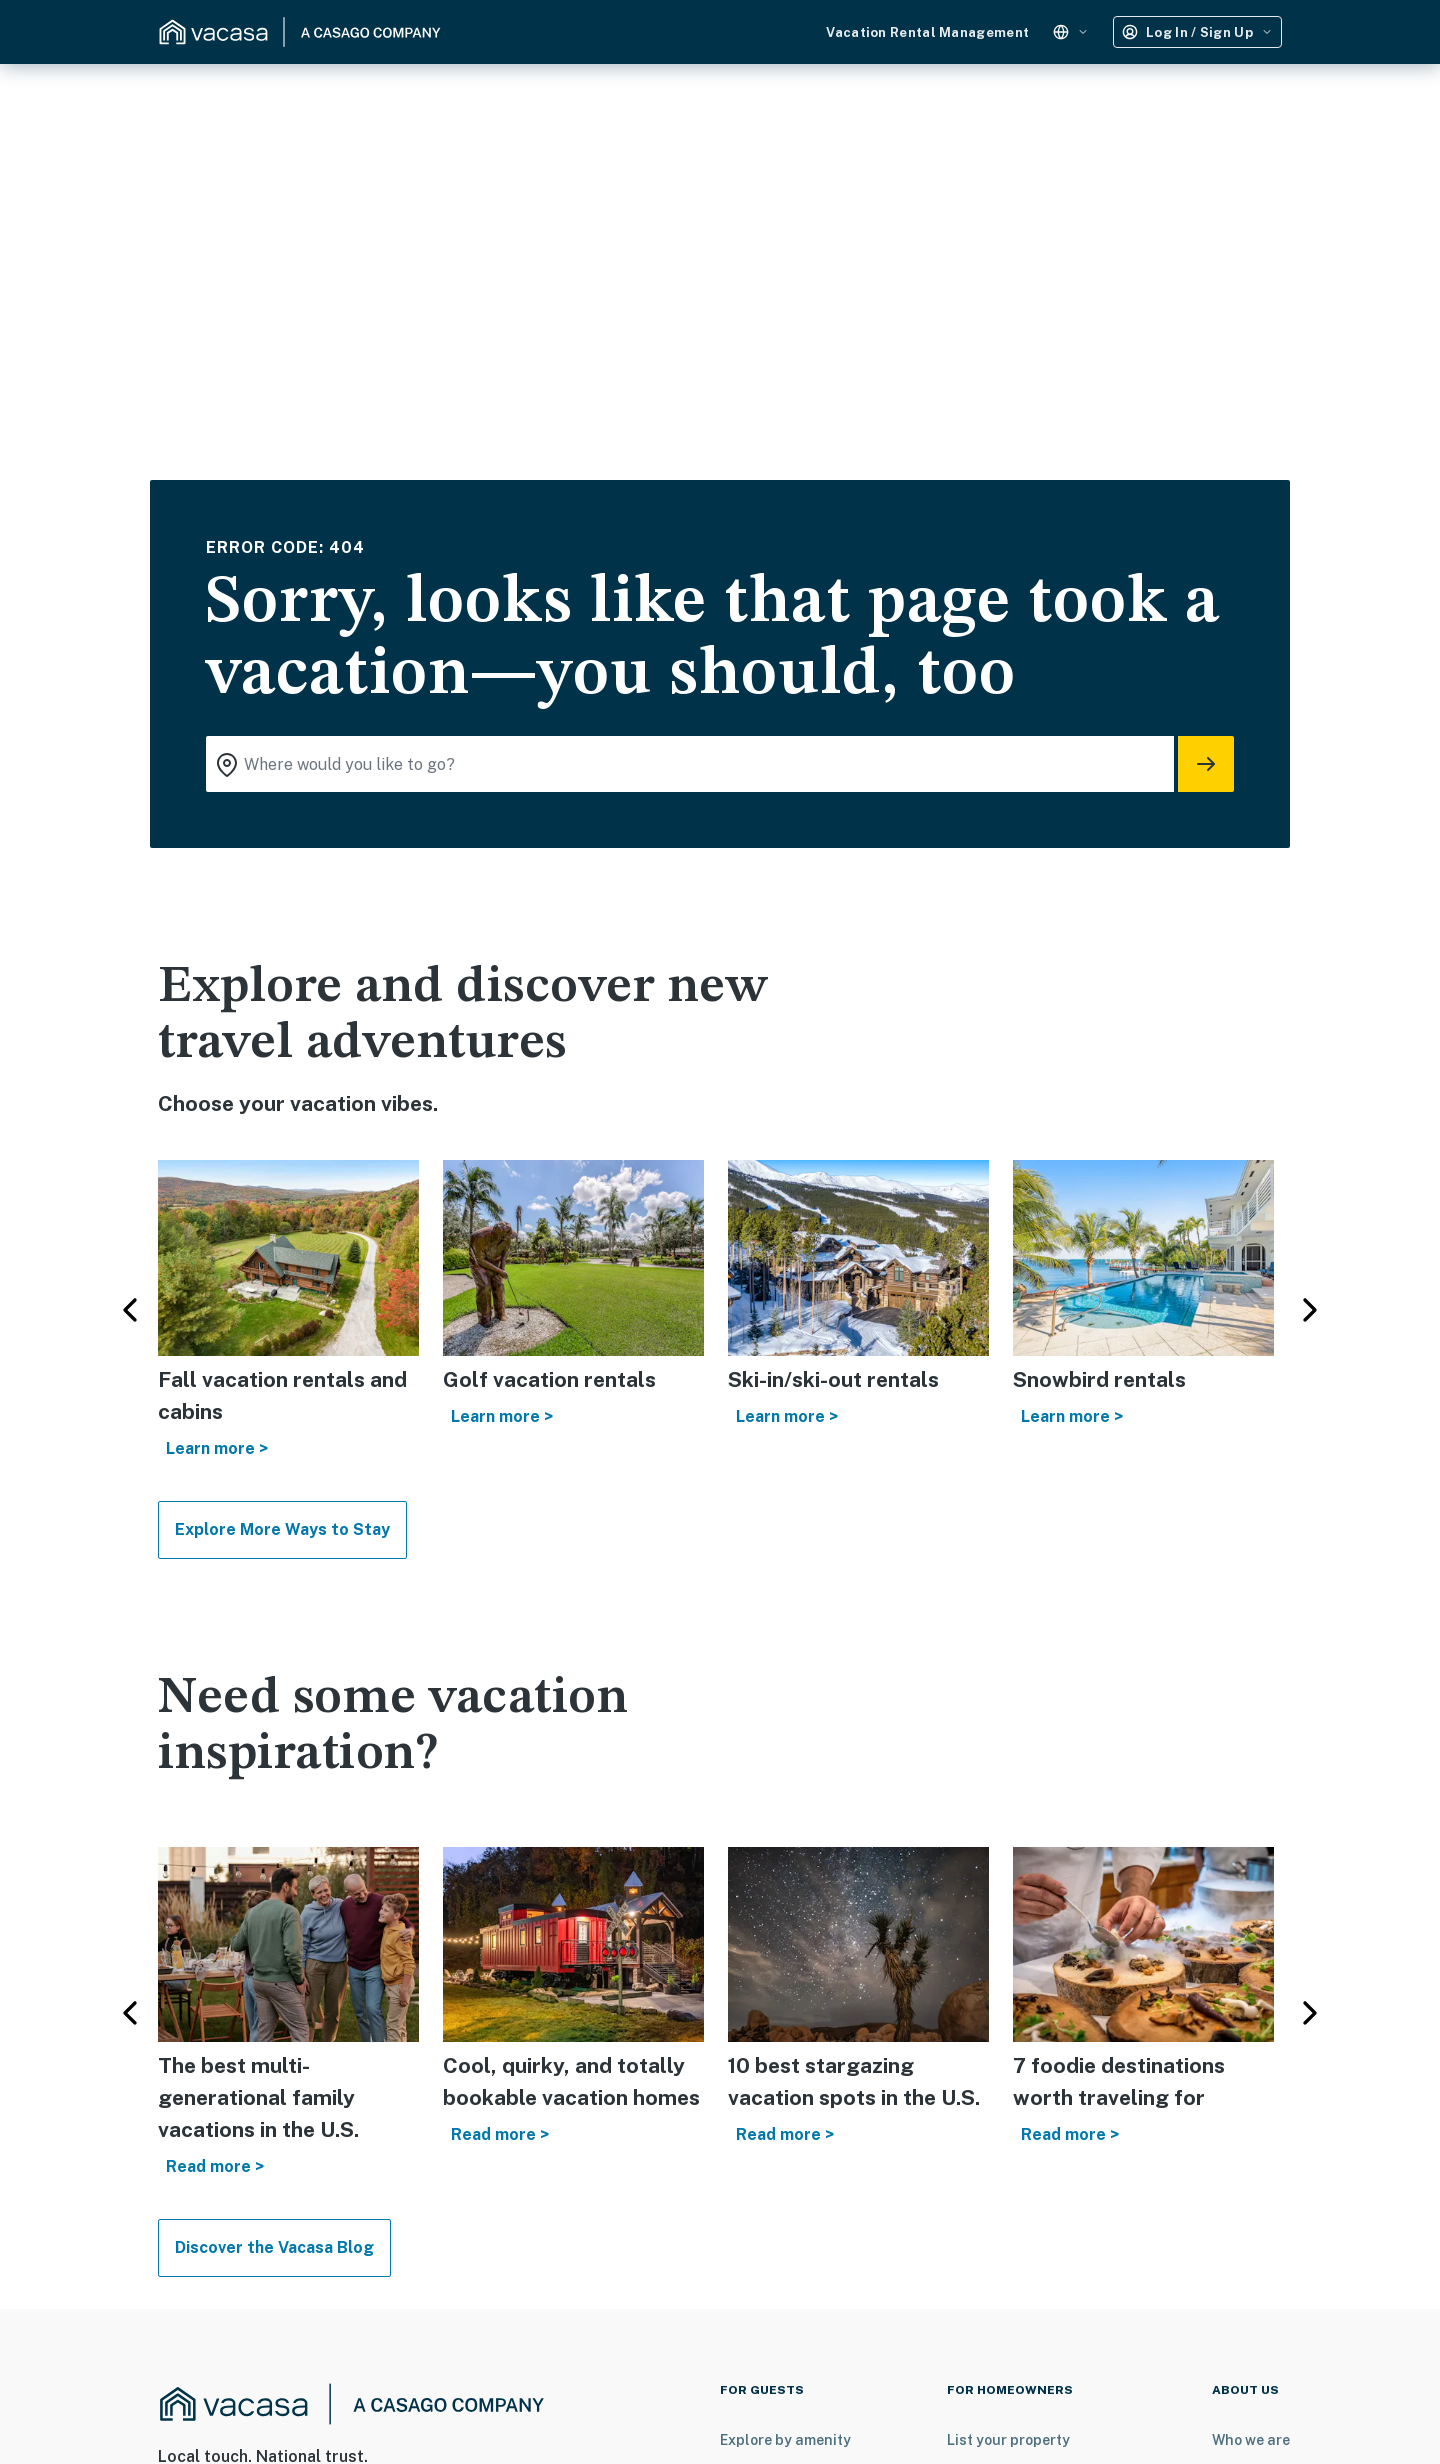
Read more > (215, 2166)
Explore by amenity (785, 2440)
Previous (130, 1310)
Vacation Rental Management (927, 32)
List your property (1008, 2440)
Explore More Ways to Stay (282, 1529)
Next (1310, 1310)
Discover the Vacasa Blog (274, 2247)
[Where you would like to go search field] (690, 764)
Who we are (1251, 2440)
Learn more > (217, 1448)
